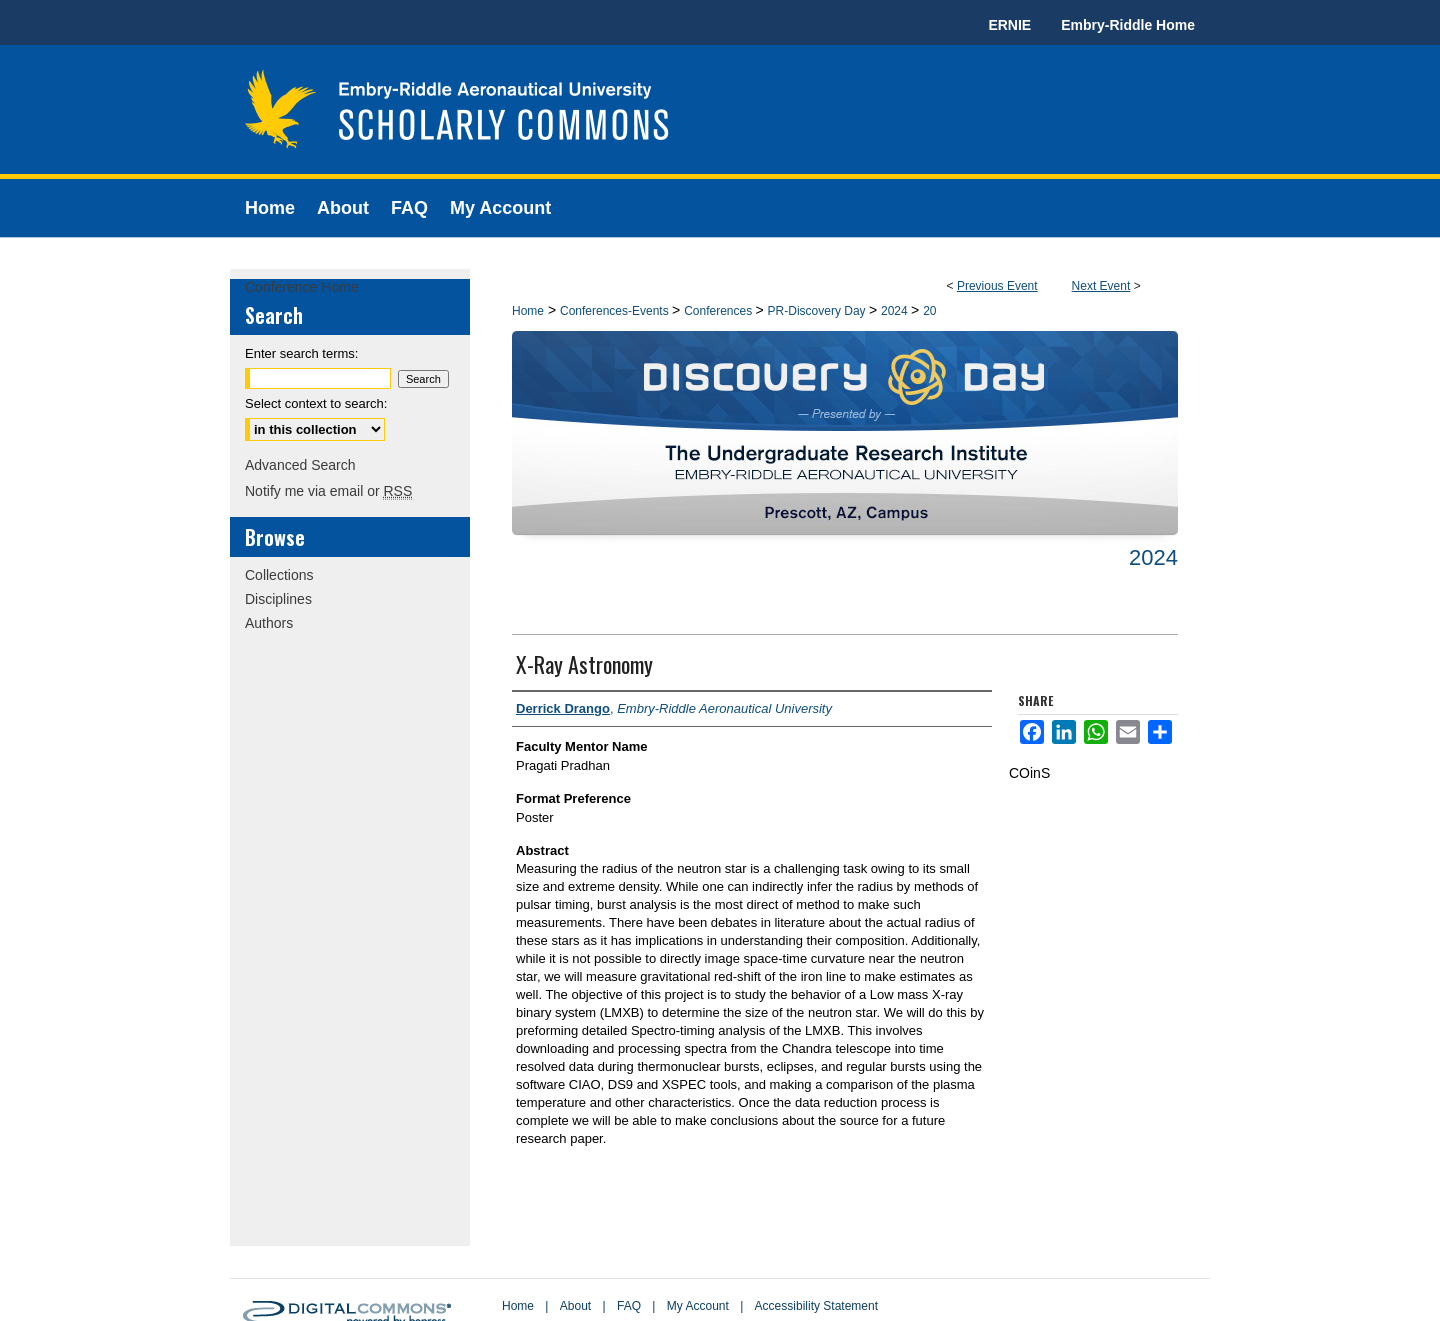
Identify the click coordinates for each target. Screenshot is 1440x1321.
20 (929, 311)
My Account (698, 1306)
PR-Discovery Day (818, 311)
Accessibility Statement (816, 1306)
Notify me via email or (328, 491)
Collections (279, 575)
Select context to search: (316, 403)
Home (528, 311)
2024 (896, 311)
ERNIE (1009, 25)
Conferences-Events (616, 311)
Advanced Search (300, 465)
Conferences (719, 311)
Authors (269, 623)
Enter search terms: (301, 353)
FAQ (629, 1306)
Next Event (1101, 286)
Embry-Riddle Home (1128, 25)
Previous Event (997, 286)
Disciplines (278, 599)
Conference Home (302, 287)
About (575, 1306)
